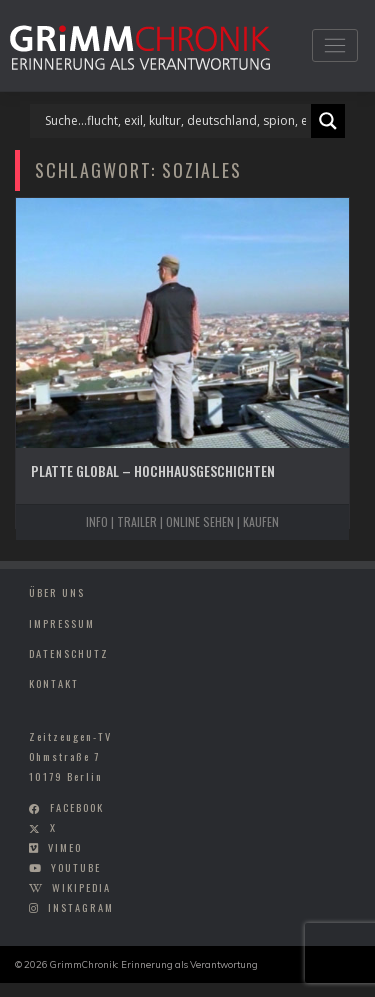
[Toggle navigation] (334, 45)
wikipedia (81, 887)
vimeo (65, 847)
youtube (76, 867)
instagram (81, 907)
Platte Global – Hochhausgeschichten (153, 470)
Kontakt (54, 683)
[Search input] (175, 121)
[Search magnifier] (328, 121)
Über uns (57, 592)
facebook (77, 808)
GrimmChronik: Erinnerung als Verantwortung (154, 964)
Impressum (62, 623)
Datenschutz (69, 653)
